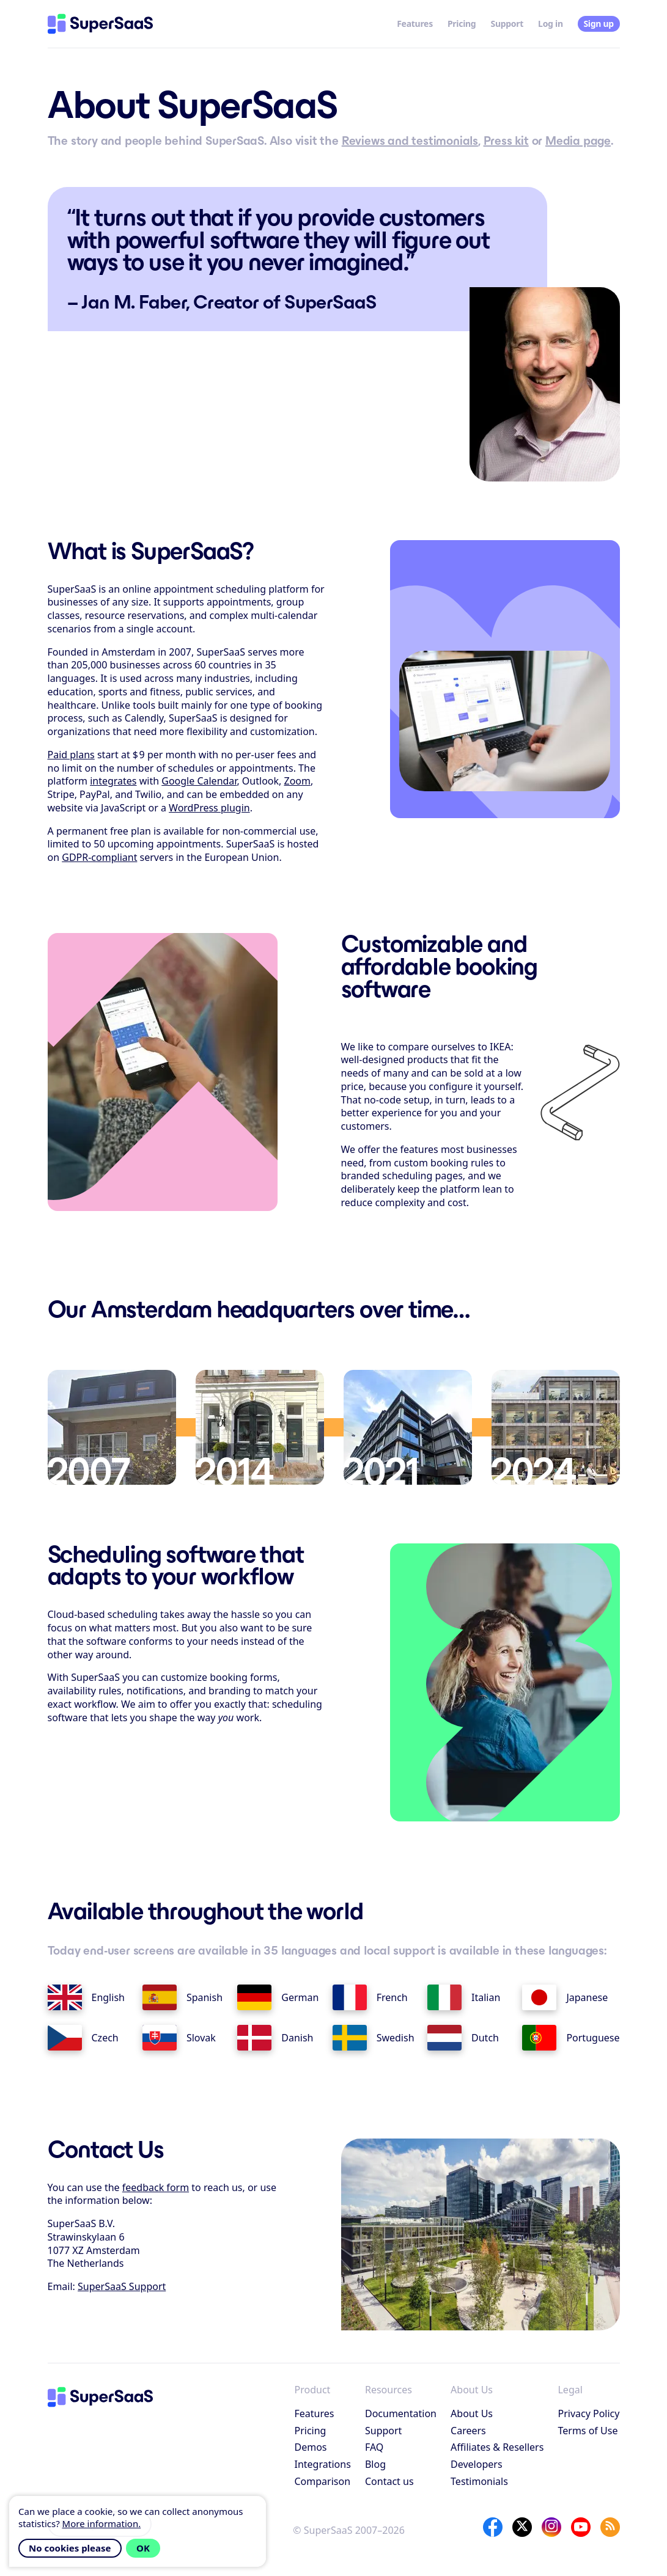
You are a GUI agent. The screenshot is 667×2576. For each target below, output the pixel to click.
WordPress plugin (209, 807)
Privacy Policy (588, 2413)
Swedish (374, 2038)
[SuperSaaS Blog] (610, 2527)
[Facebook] (493, 2527)
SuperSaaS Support (122, 2286)
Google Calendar (199, 781)
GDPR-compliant (99, 857)
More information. (101, 2523)
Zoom (297, 781)
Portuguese (570, 2038)
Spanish (182, 1997)
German (278, 1997)
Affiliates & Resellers (497, 2447)
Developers (476, 2464)
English (86, 1997)
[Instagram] (551, 2527)
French (370, 1997)
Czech (83, 2038)
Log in (550, 23)
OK (143, 2548)
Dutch (463, 2038)
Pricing (462, 23)
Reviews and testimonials (410, 140)
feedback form (155, 2187)
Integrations (323, 2464)
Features (415, 23)
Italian (463, 1997)
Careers (468, 2430)
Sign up (598, 23)
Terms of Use (587, 2430)
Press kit (506, 140)
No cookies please (70, 2548)
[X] (522, 2527)
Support (506, 23)
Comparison (323, 2481)
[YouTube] (581, 2527)
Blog (375, 2464)
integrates (113, 781)
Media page (578, 140)
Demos (311, 2447)
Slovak (179, 2038)
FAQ (374, 2447)
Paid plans (71, 754)
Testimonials (479, 2481)
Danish (275, 2038)
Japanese (565, 1997)
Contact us (389, 2481)
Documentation (401, 2413)
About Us (472, 2413)
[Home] (100, 24)
